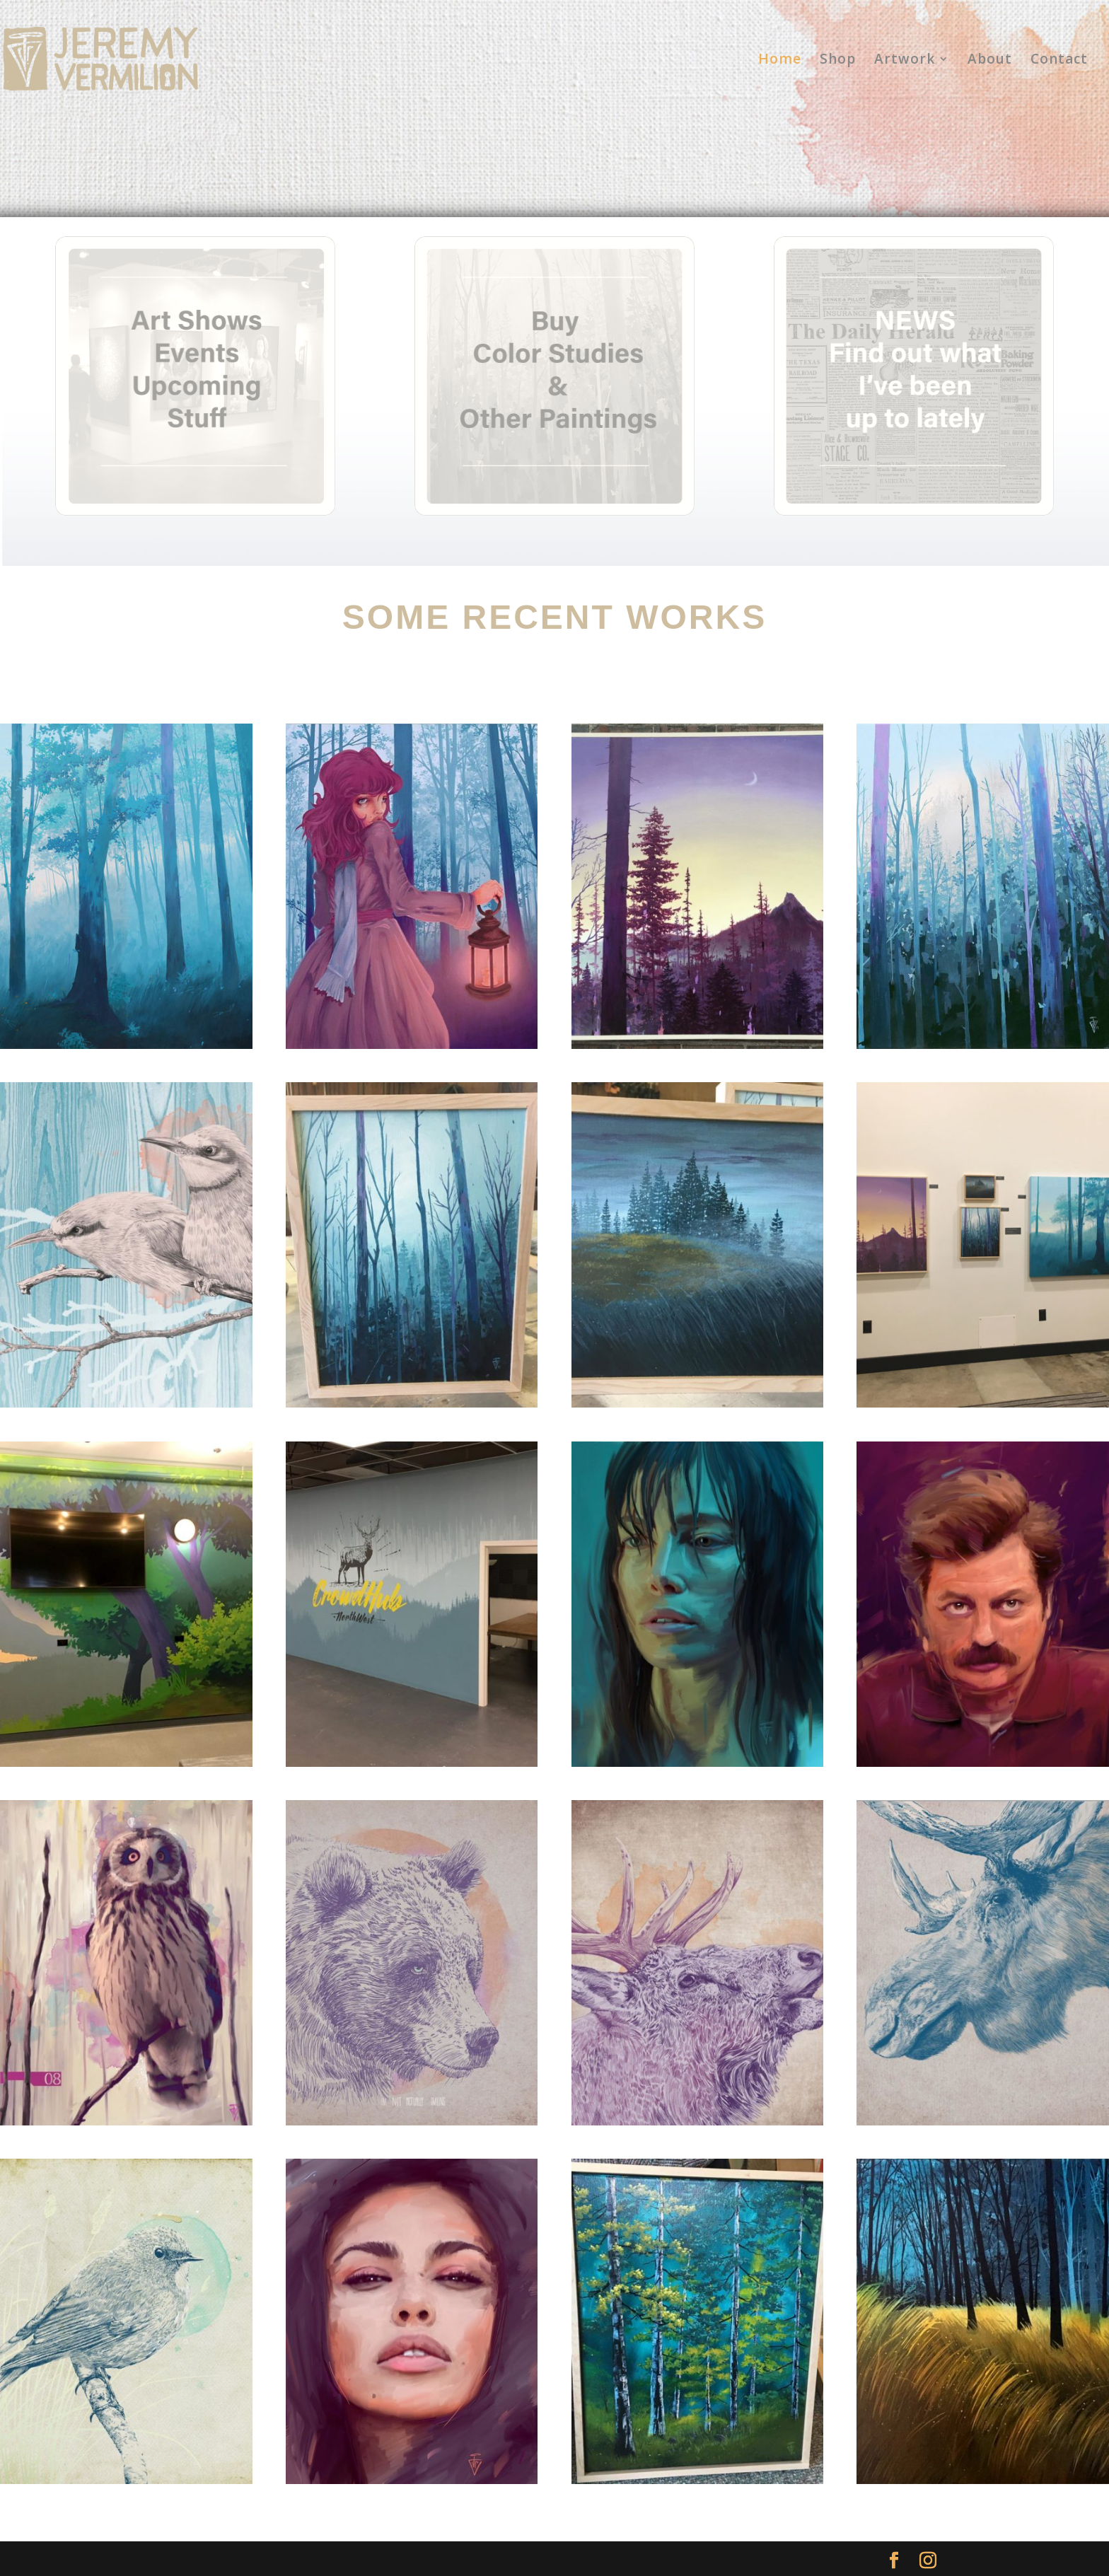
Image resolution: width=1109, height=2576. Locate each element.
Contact (1059, 61)
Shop (838, 61)
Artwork (904, 61)
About (990, 61)
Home (779, 61)
